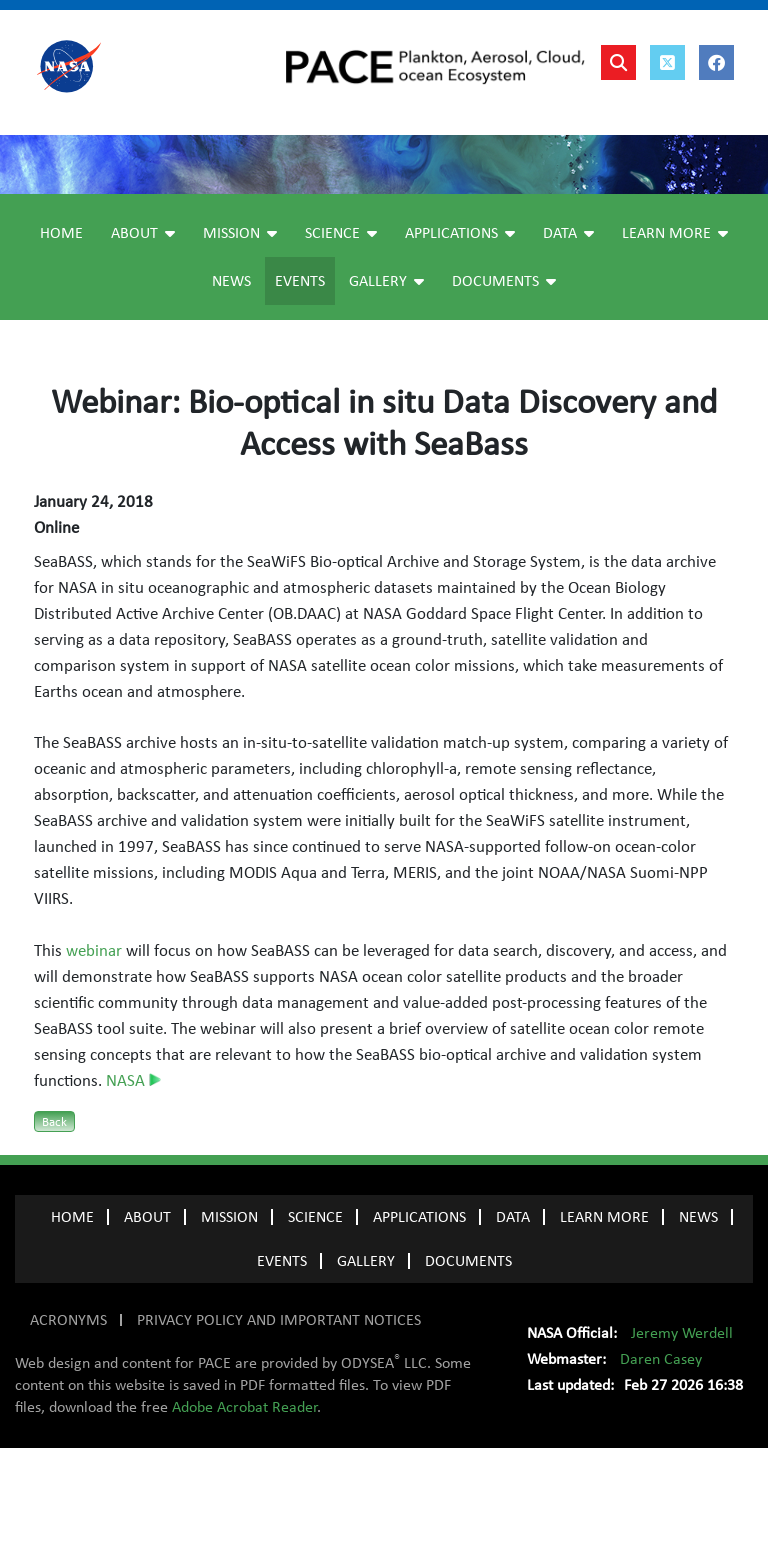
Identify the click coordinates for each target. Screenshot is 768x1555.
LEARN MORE (604, 1324)
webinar (94, 1058)
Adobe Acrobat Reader (244, 1514)
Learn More (675, 340)
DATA (513, 1324)
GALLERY (366, 1368)
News (231, 388)
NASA (133, 1188)
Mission (240, 340)
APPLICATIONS (419, 1324)
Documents (504, 388)
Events (300, 388)
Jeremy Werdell (682, 1440)
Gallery (386, 388)
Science (341, 340)
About (143, 340)
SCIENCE (315, 1324)
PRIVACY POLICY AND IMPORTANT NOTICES (279, 1427)
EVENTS (282, 1368)
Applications (460, 340)
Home (61, 340)
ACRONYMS (68, 1427)
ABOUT (147, 1324)
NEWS (698, 1324)
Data (568, 340)
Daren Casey (661, 1466)
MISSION (229, 1324)
